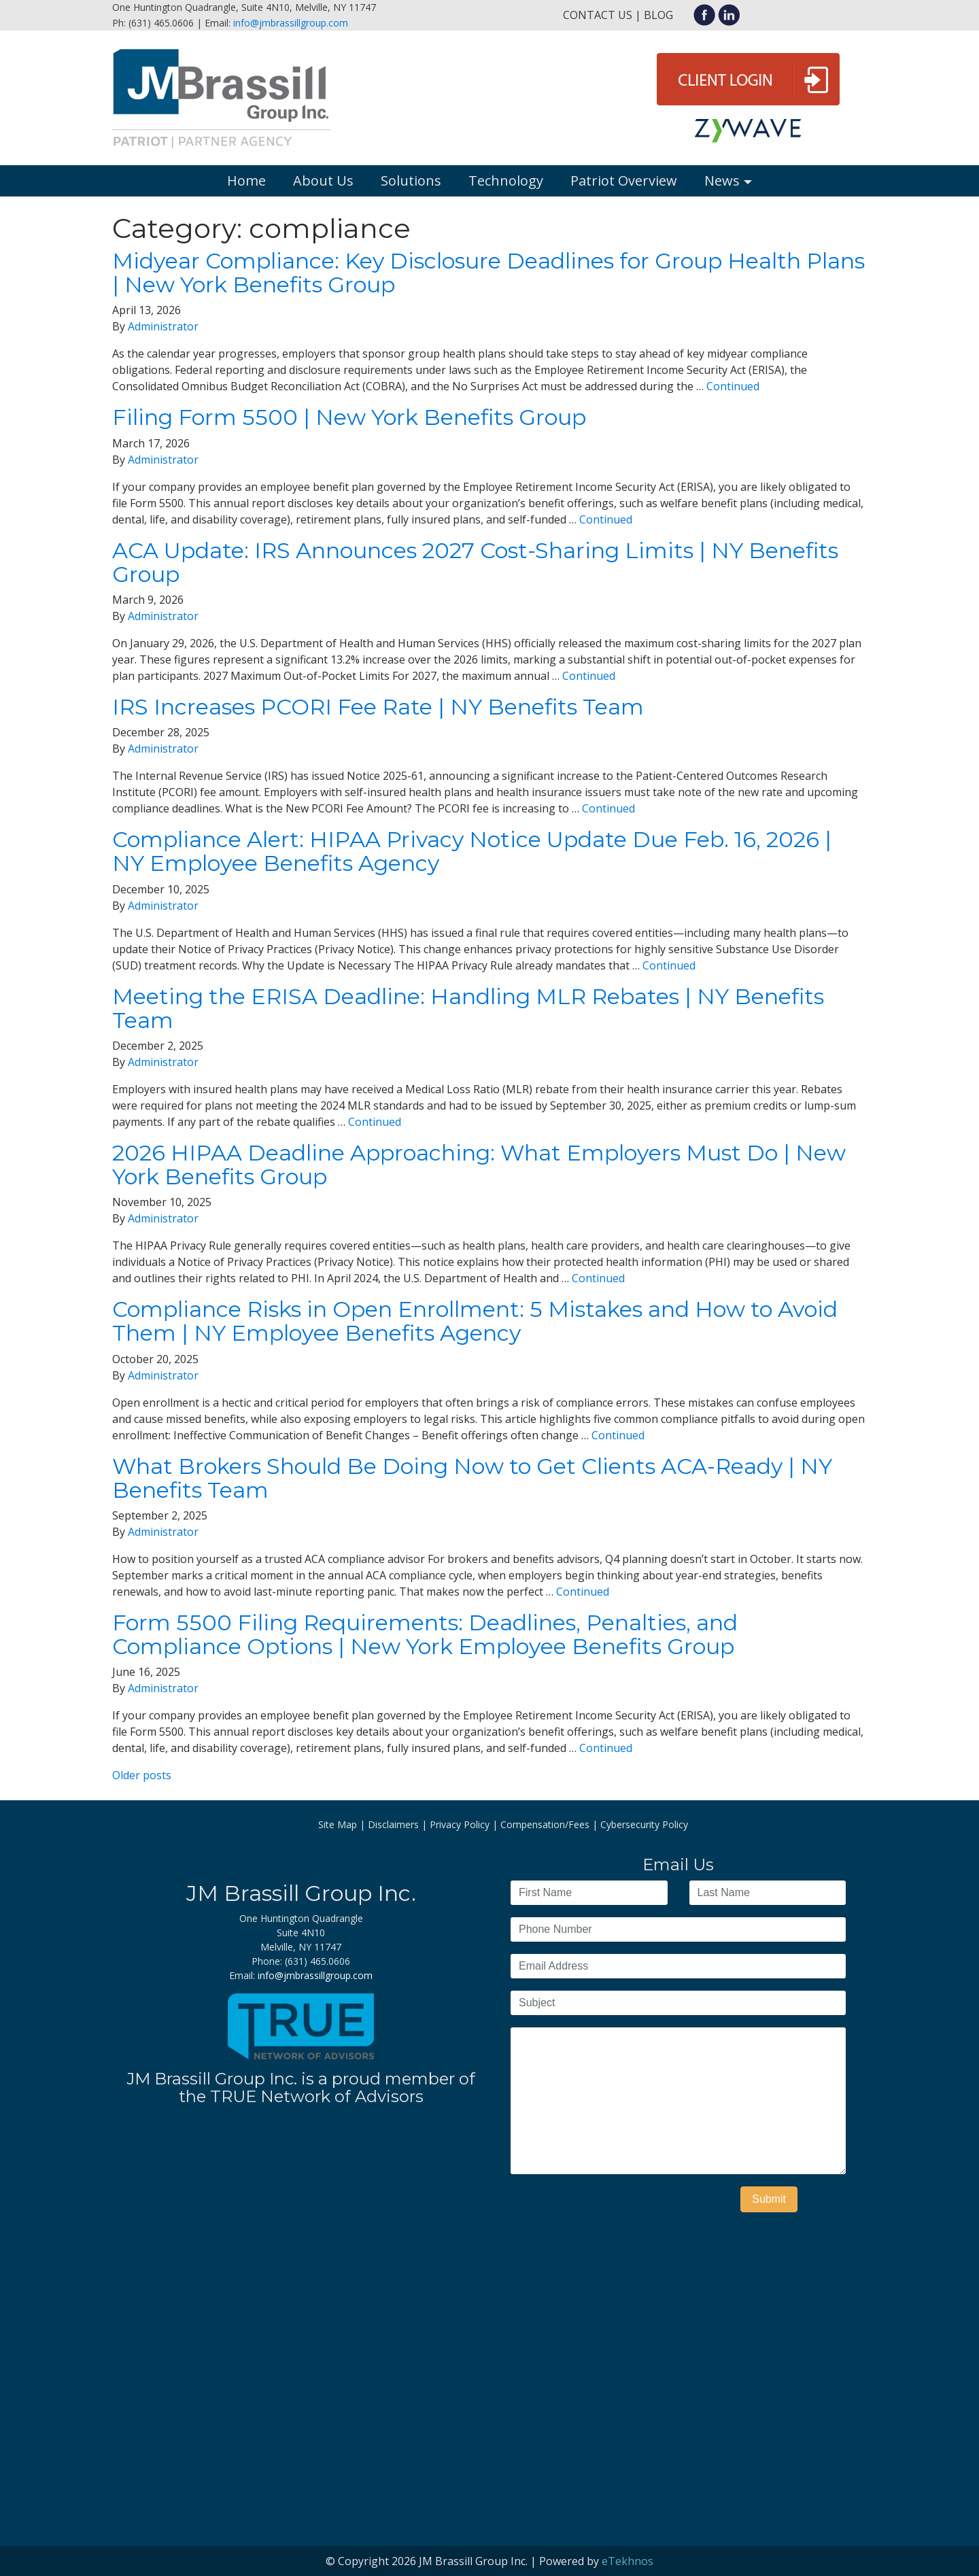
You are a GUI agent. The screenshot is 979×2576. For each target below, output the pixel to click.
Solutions (411, 180)
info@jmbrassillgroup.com (290, 22)
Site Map (337, 1824)
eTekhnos (627, 2561)
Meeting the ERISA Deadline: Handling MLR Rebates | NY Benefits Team (468, 1008)
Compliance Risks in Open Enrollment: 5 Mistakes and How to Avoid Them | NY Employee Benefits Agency (475, 1321)
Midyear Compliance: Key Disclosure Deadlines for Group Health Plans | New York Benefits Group (488, 272)
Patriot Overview (623, 180)
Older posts (141, 1775)
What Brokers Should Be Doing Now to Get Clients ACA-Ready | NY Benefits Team (472, 1478)
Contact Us (597, 14)
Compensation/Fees (544, 1824)
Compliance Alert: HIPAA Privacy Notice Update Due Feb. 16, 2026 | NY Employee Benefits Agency (471, 851)
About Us (323, 180)
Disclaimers (393, 1824)
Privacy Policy (460, 1824)
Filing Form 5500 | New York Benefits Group (349, 417)
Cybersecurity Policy (644, 1824)
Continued (732, 386)
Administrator (163, 326)
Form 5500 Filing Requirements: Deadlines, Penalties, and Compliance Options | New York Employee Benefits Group (425, 1634)
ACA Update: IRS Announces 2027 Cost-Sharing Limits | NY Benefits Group (475, 562)
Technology (505, 180)
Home (246, 180)
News (722, 180)
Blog (658, 14)
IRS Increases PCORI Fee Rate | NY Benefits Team (378, 706)
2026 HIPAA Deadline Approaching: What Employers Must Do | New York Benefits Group (479, 1164)
